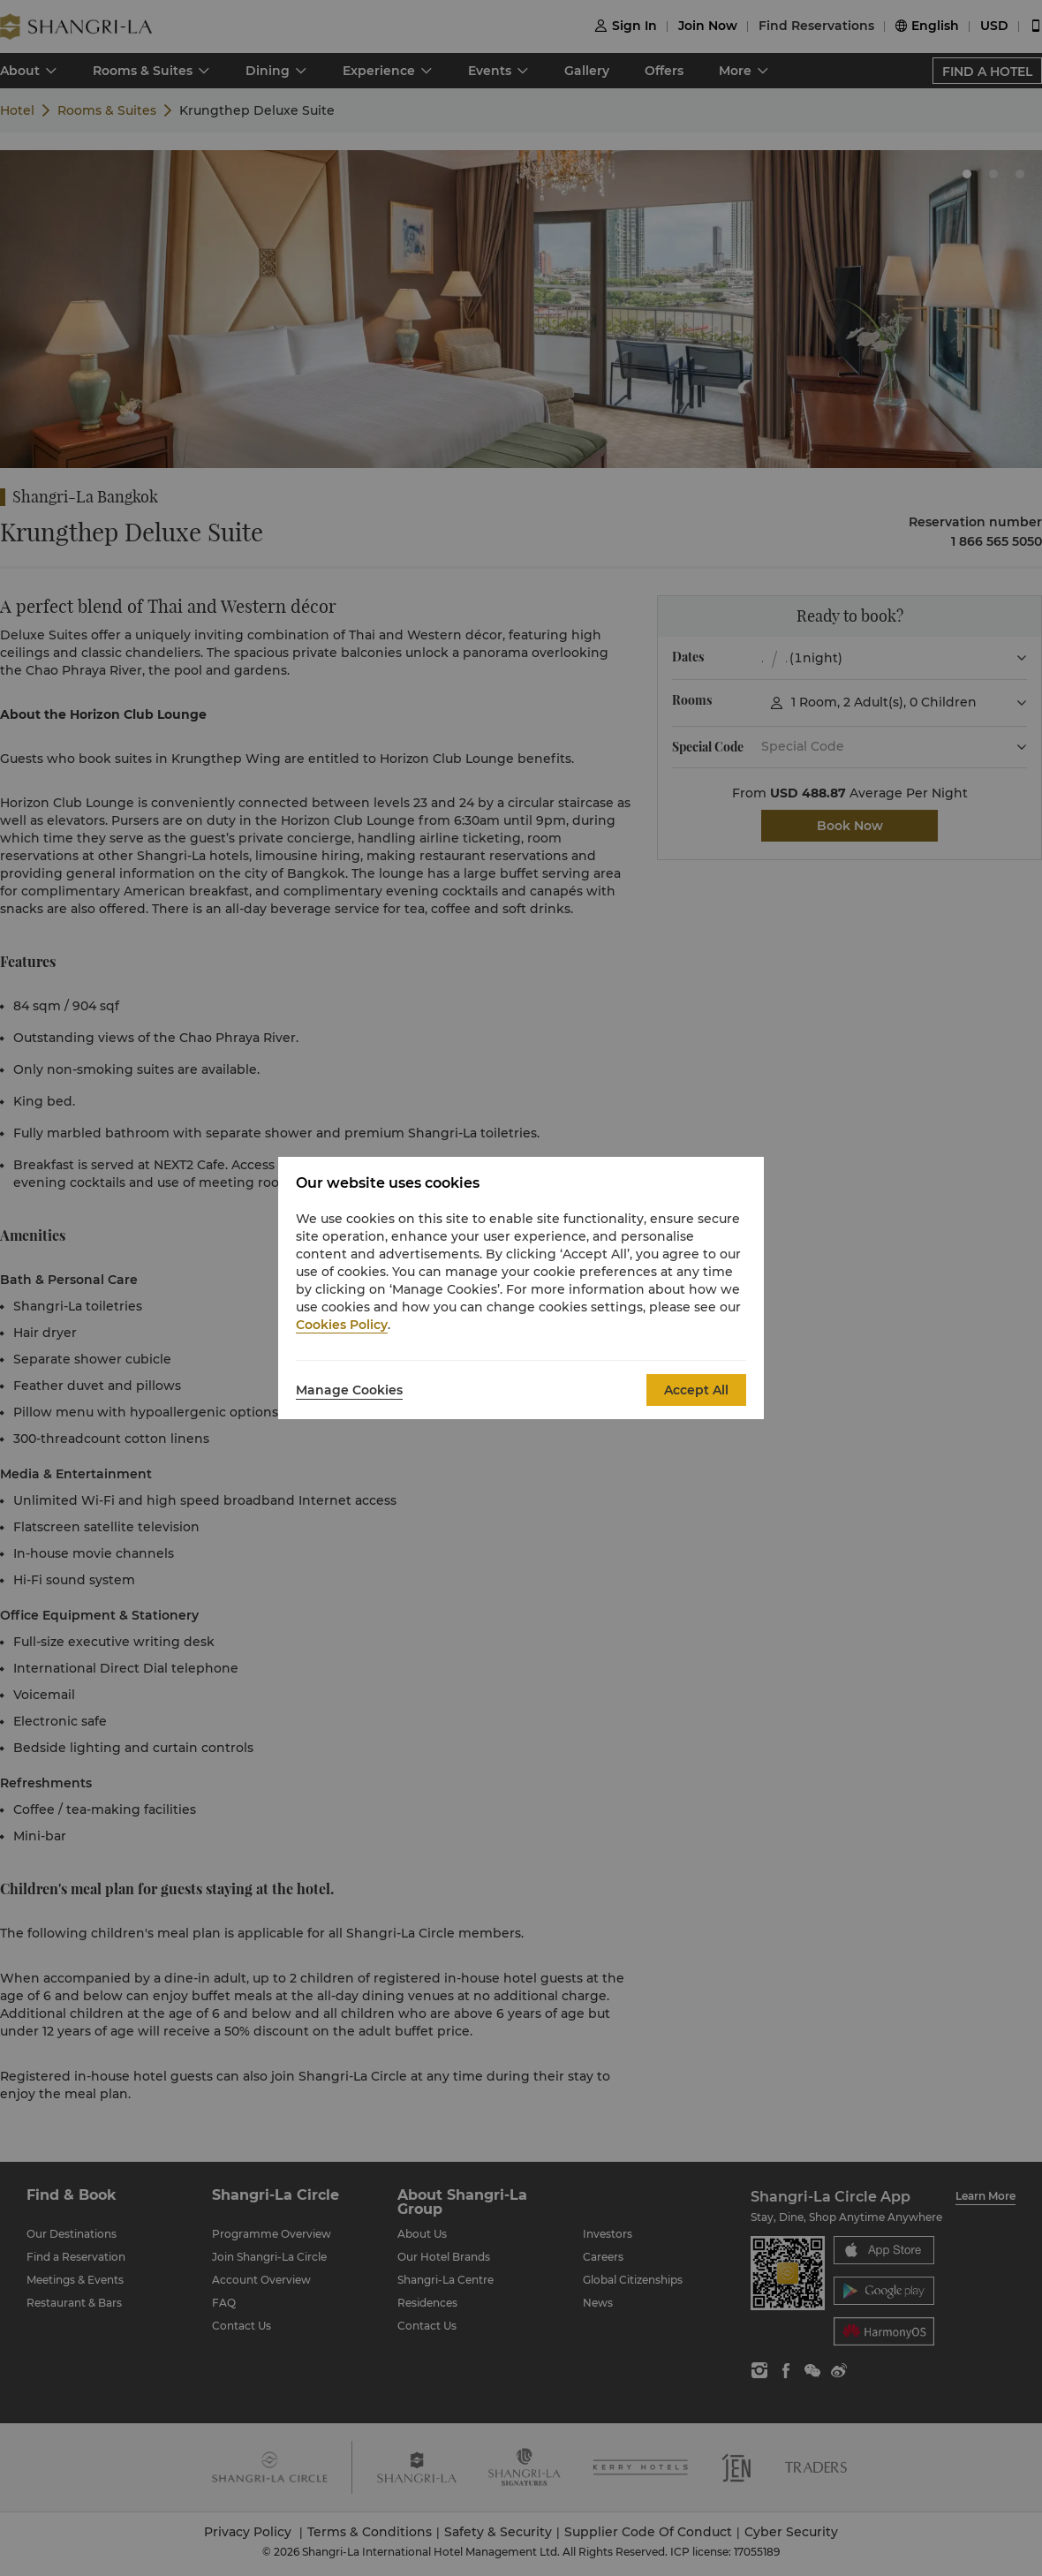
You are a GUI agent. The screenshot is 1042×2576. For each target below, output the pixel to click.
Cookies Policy (342, 1325)
